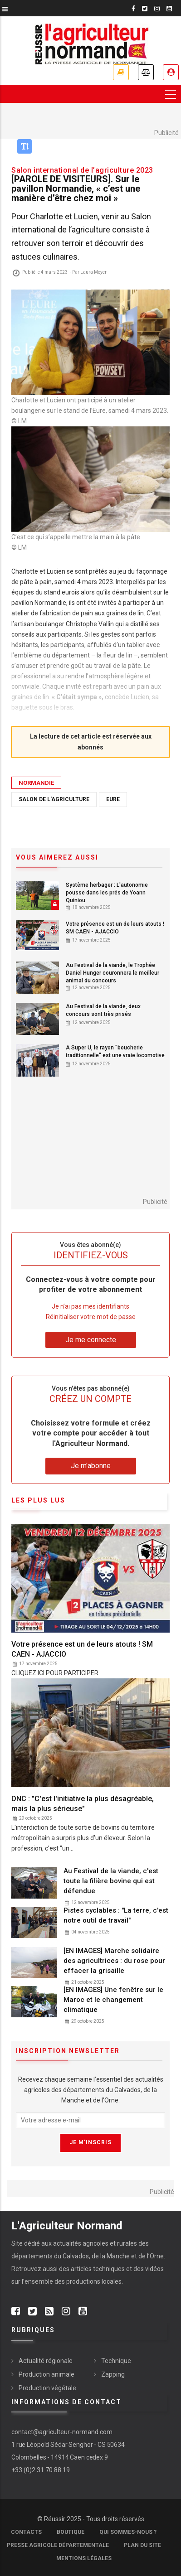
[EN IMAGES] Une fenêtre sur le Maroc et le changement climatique (113, 2000)
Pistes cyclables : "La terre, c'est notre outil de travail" (116, 1915)
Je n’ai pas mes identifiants (90, 1306)
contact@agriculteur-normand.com (62, 2432)
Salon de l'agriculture (54, 799)
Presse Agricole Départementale (58, 2545)
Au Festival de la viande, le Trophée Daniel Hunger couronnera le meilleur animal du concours (112, 973)
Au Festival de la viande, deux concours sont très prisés (103, 1010)
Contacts (26, 2532)
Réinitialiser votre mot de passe (91, 1316)
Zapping (113, 2374)
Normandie (36, 782)
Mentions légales (84, 2558)
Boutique (70, 2532)
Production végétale (47, 2388)
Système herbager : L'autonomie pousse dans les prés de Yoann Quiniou (107, 893)
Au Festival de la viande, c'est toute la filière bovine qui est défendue (111, 1881)
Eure (113, 799)
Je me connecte (171, 72)
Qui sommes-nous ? (128, 2532)
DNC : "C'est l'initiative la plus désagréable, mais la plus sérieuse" (82, 1803)
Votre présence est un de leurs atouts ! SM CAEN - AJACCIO (115, 928)
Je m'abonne (121, 72)
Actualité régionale (46, 2360)
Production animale (46, 2374)
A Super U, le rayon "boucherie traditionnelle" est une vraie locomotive (115, 1051)
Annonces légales (146, 72)
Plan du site (142, 2545)
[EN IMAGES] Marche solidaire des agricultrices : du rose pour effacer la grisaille (114, 1961)
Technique (116, 2360)
